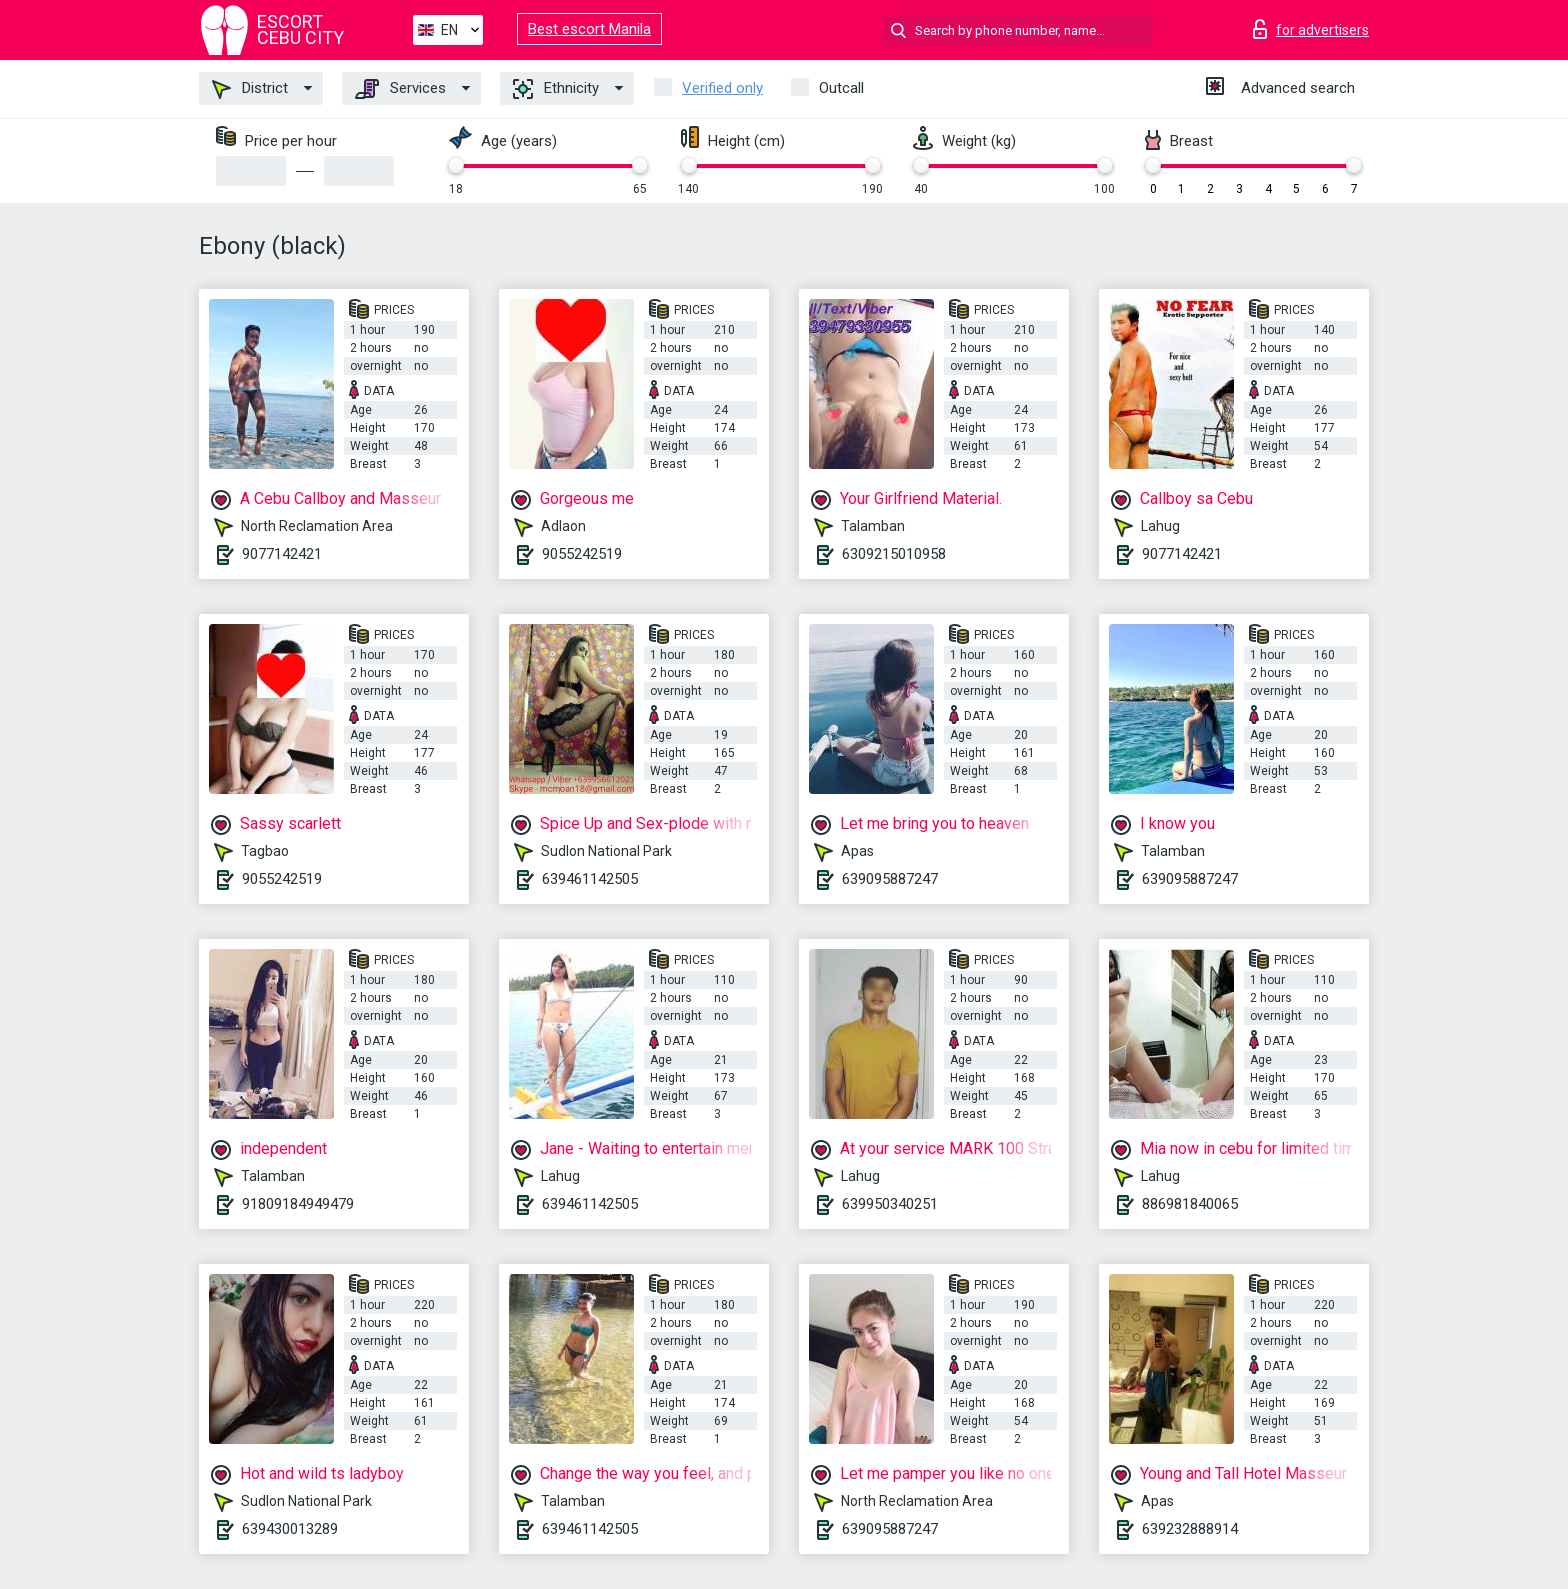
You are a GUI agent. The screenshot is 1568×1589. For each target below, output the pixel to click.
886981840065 (1190, 1204)
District (250, 89)
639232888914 (1190, 1529)
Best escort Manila (589, 29)
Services (400, 89)
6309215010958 (894, 554)
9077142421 (282, 554)
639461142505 (590, 879)
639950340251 (890, 1204)
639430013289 (290, 1529)
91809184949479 (298, 1204)
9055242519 (582, 554)
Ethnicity (556, 89)
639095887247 (890, 879)
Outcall (841, 88)
